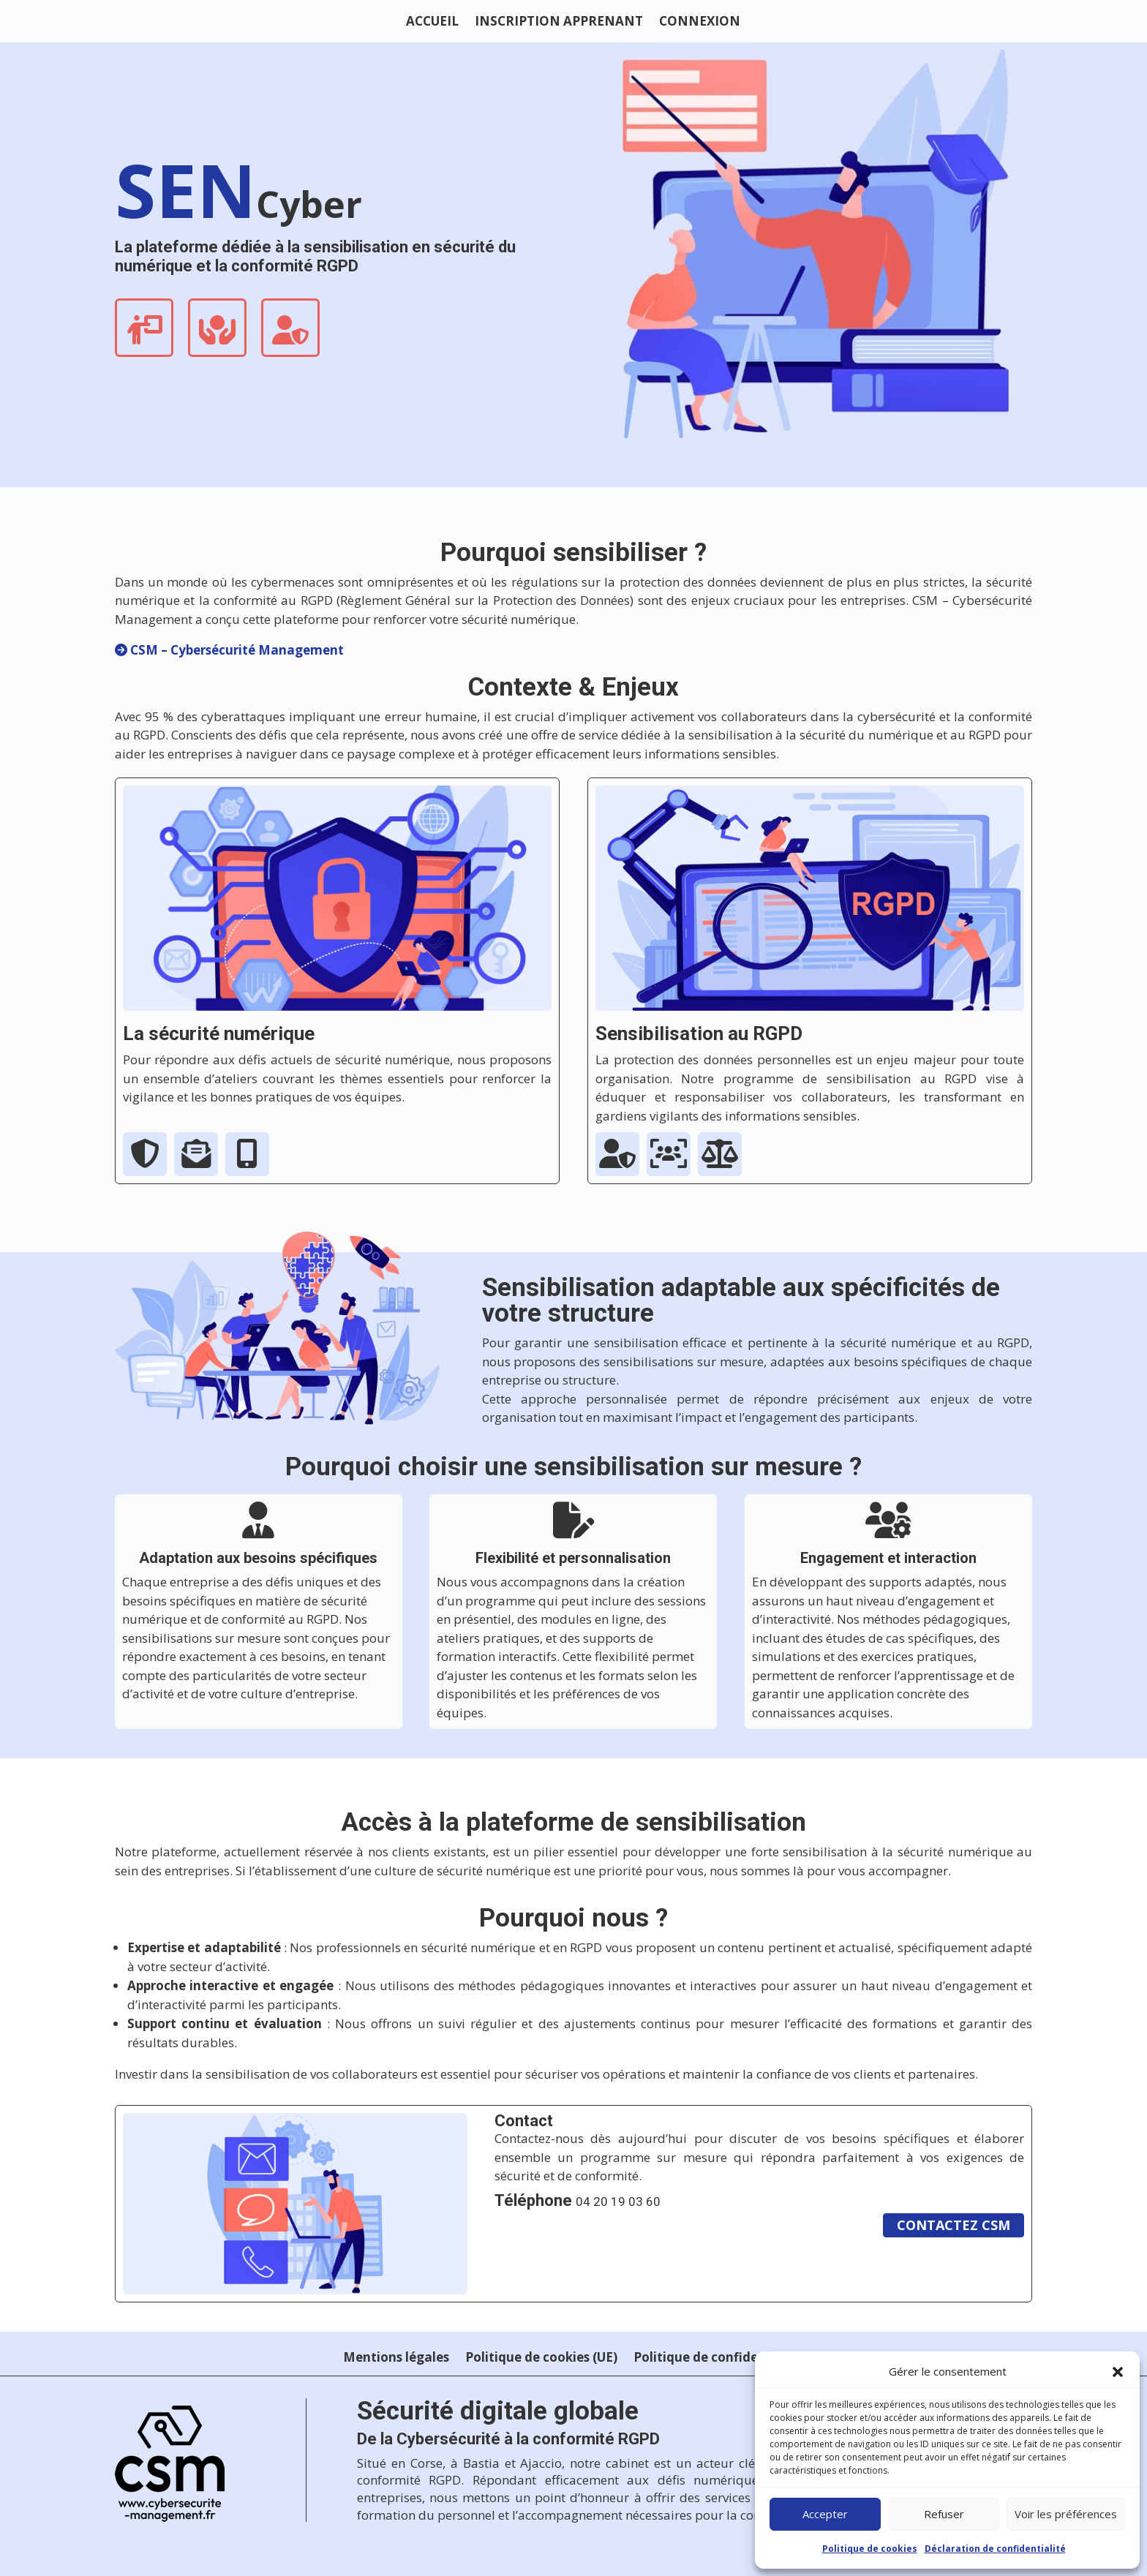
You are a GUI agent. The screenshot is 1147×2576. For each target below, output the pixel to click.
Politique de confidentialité (718, 2358)
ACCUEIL (432, 22)
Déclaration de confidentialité (995, 2548)
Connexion (699, 22)
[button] (1117, 2372)
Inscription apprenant (559, 22)
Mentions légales (396, 2358)
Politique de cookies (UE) (541, 2358)
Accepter (825, 2514)
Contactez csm (953, 2225)
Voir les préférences (1066, 2514)
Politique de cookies (869, 2548)
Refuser (944, 2514)
